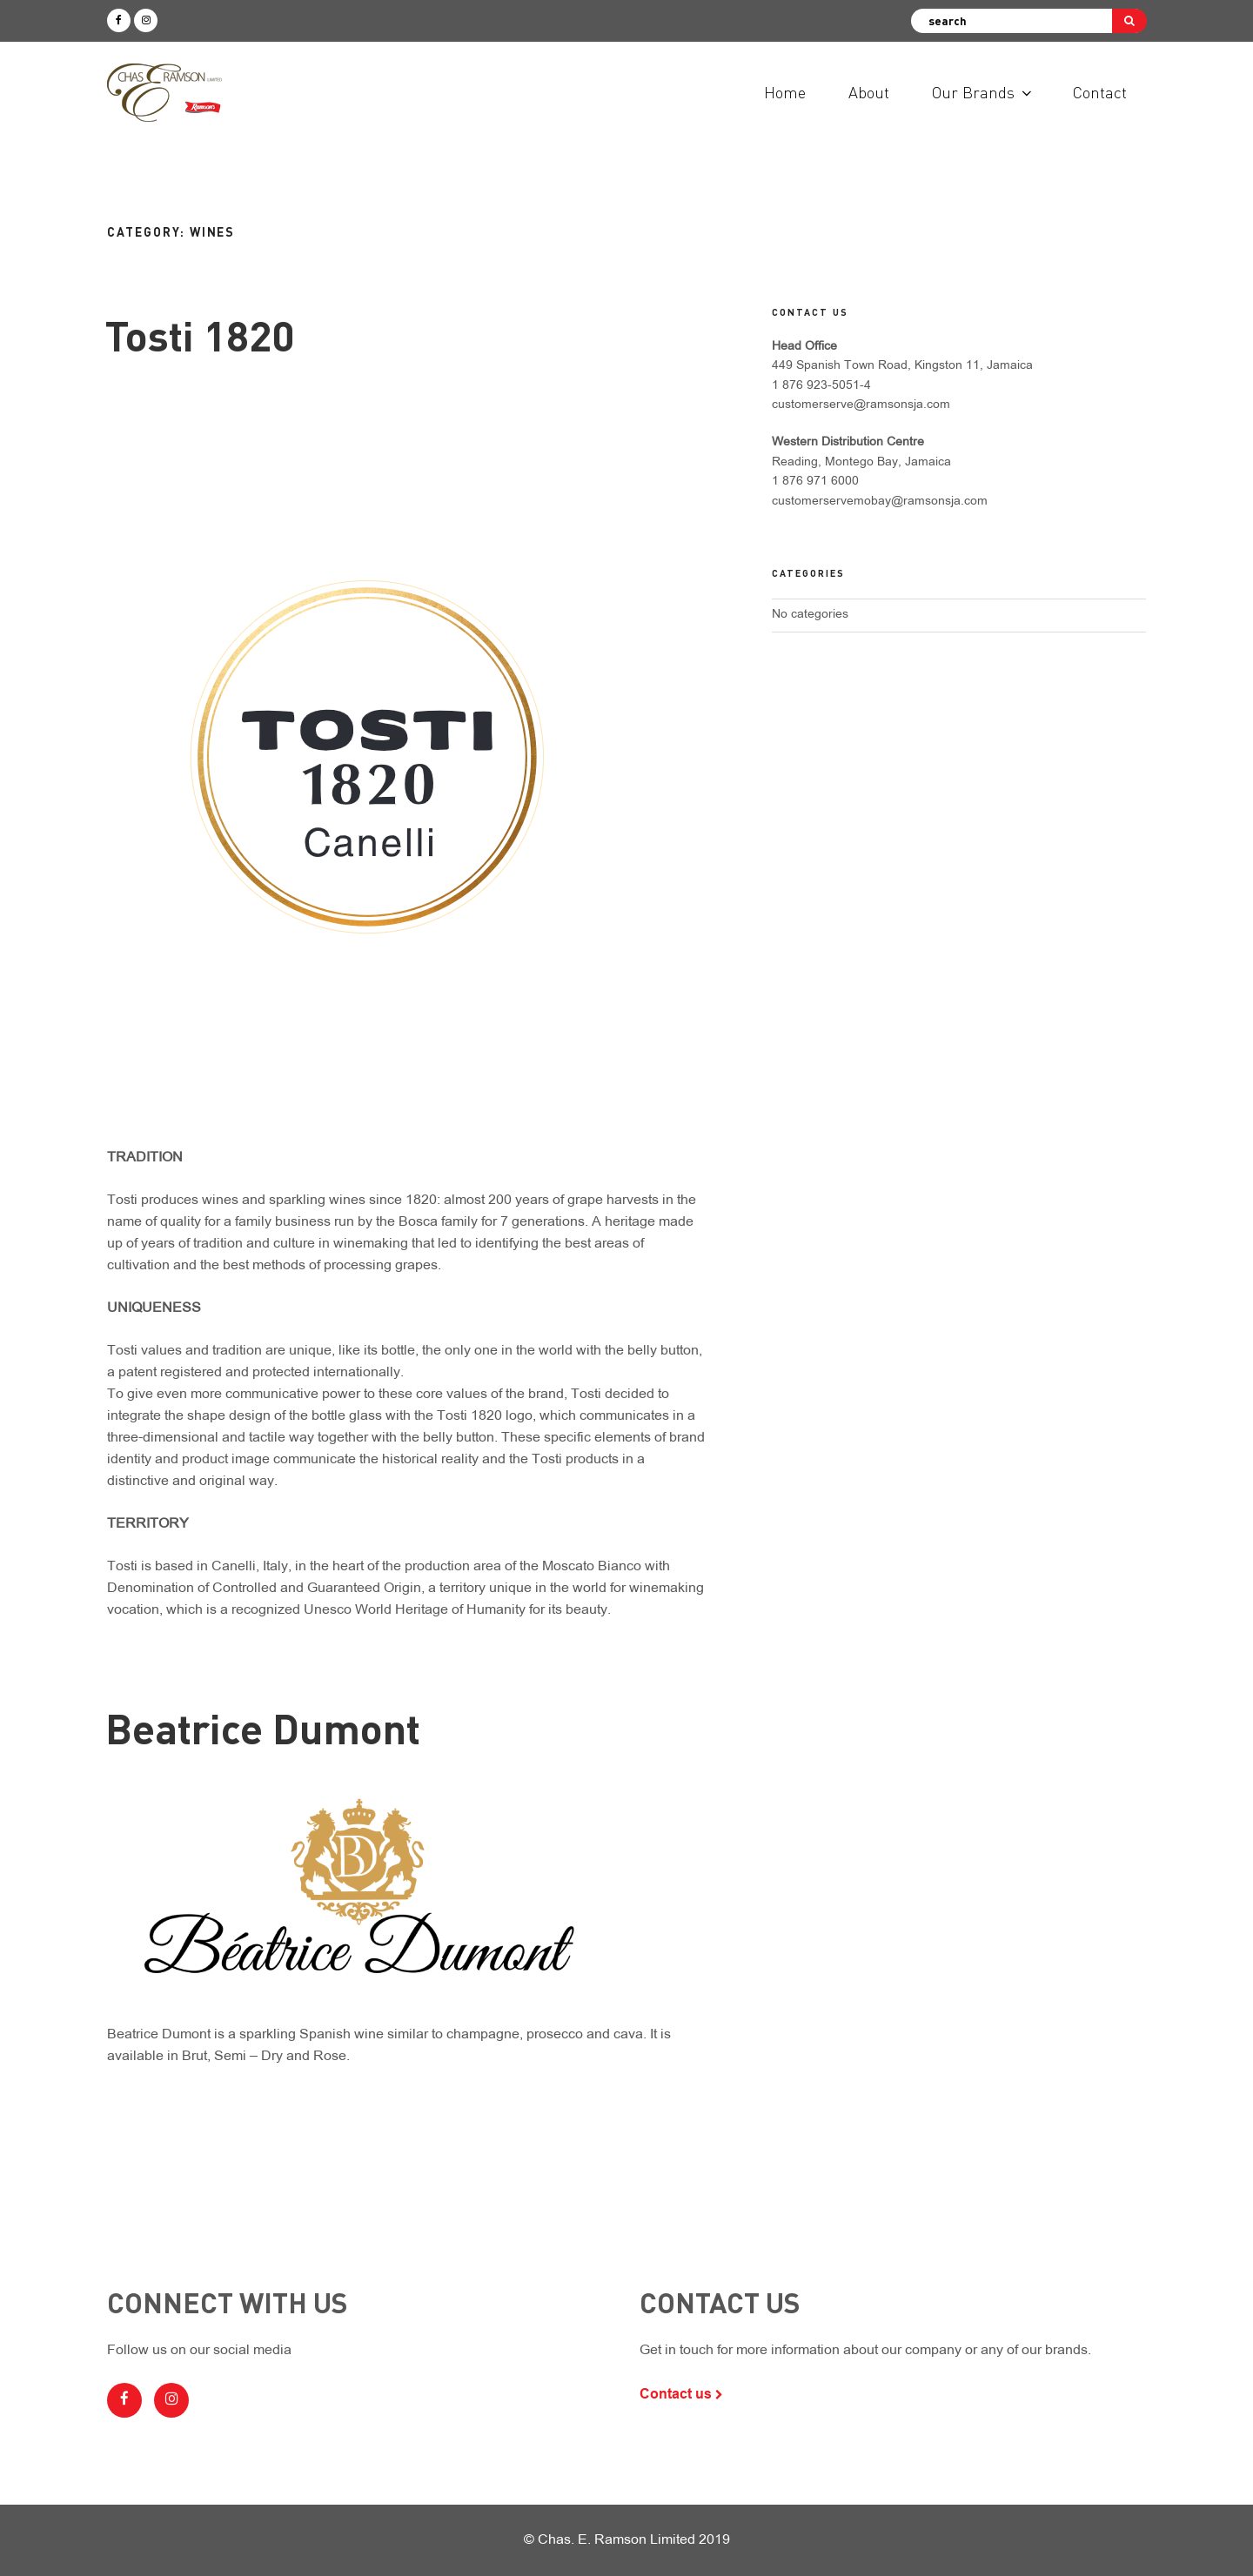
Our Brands (983, 92)
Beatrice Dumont (262, 1727)
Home (785, 92)
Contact (1100, 92)
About (868, 92)
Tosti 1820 (199, 334)
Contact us (681, 2393)
